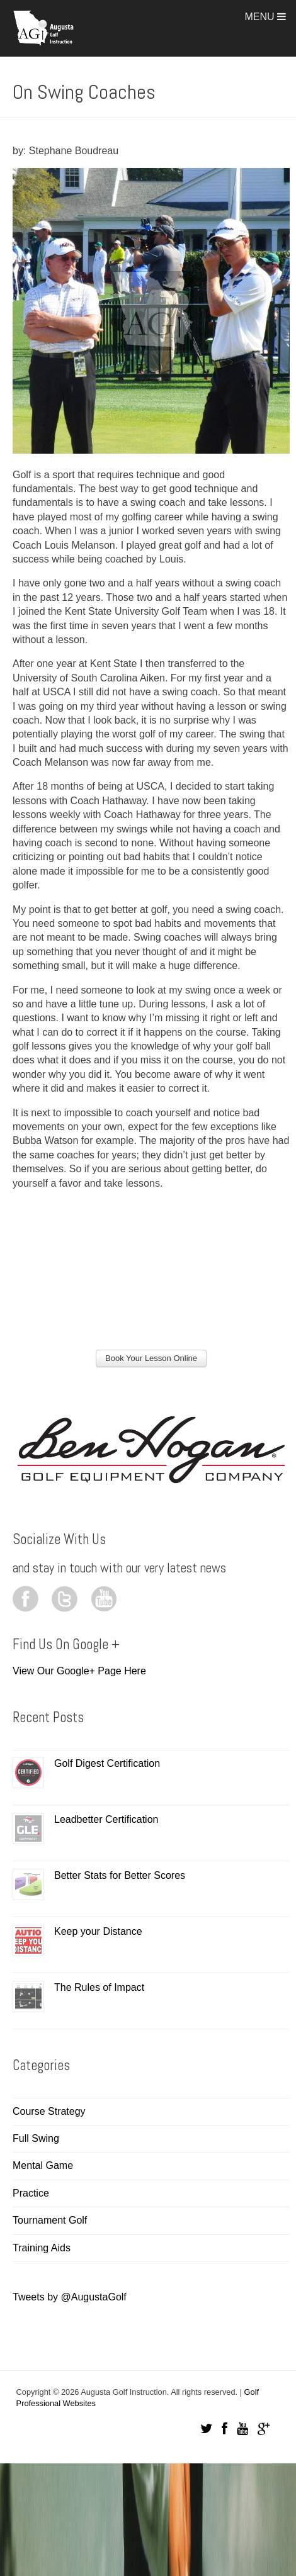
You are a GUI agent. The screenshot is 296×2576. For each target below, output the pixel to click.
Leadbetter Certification (106, 1819)
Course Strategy (49, 2111)
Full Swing (36, 2138)
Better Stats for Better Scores (119, 1875)
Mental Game (43, 2165)
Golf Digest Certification (107, 1763)
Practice (31, 2193)
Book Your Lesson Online (151, 1358)
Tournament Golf (50, 2220)
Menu (265, 16)
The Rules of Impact (99, 1987)
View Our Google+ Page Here (79, 1671)
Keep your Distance (98, 1931)
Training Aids (42, 2248)
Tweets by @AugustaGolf (70, 2297)
